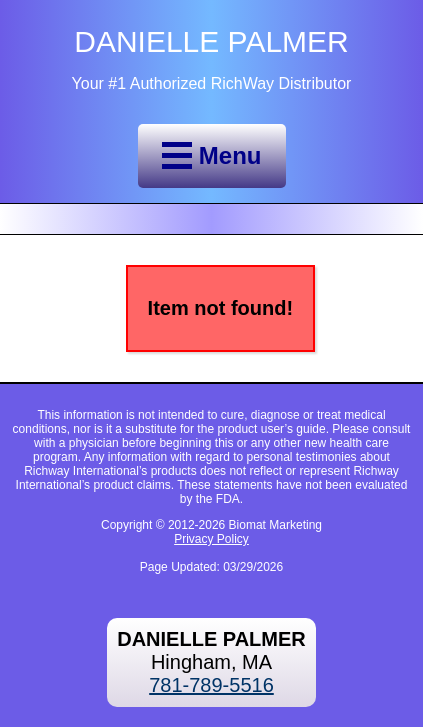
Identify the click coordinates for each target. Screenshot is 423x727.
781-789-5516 (211, 685)
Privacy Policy (211, 539)
